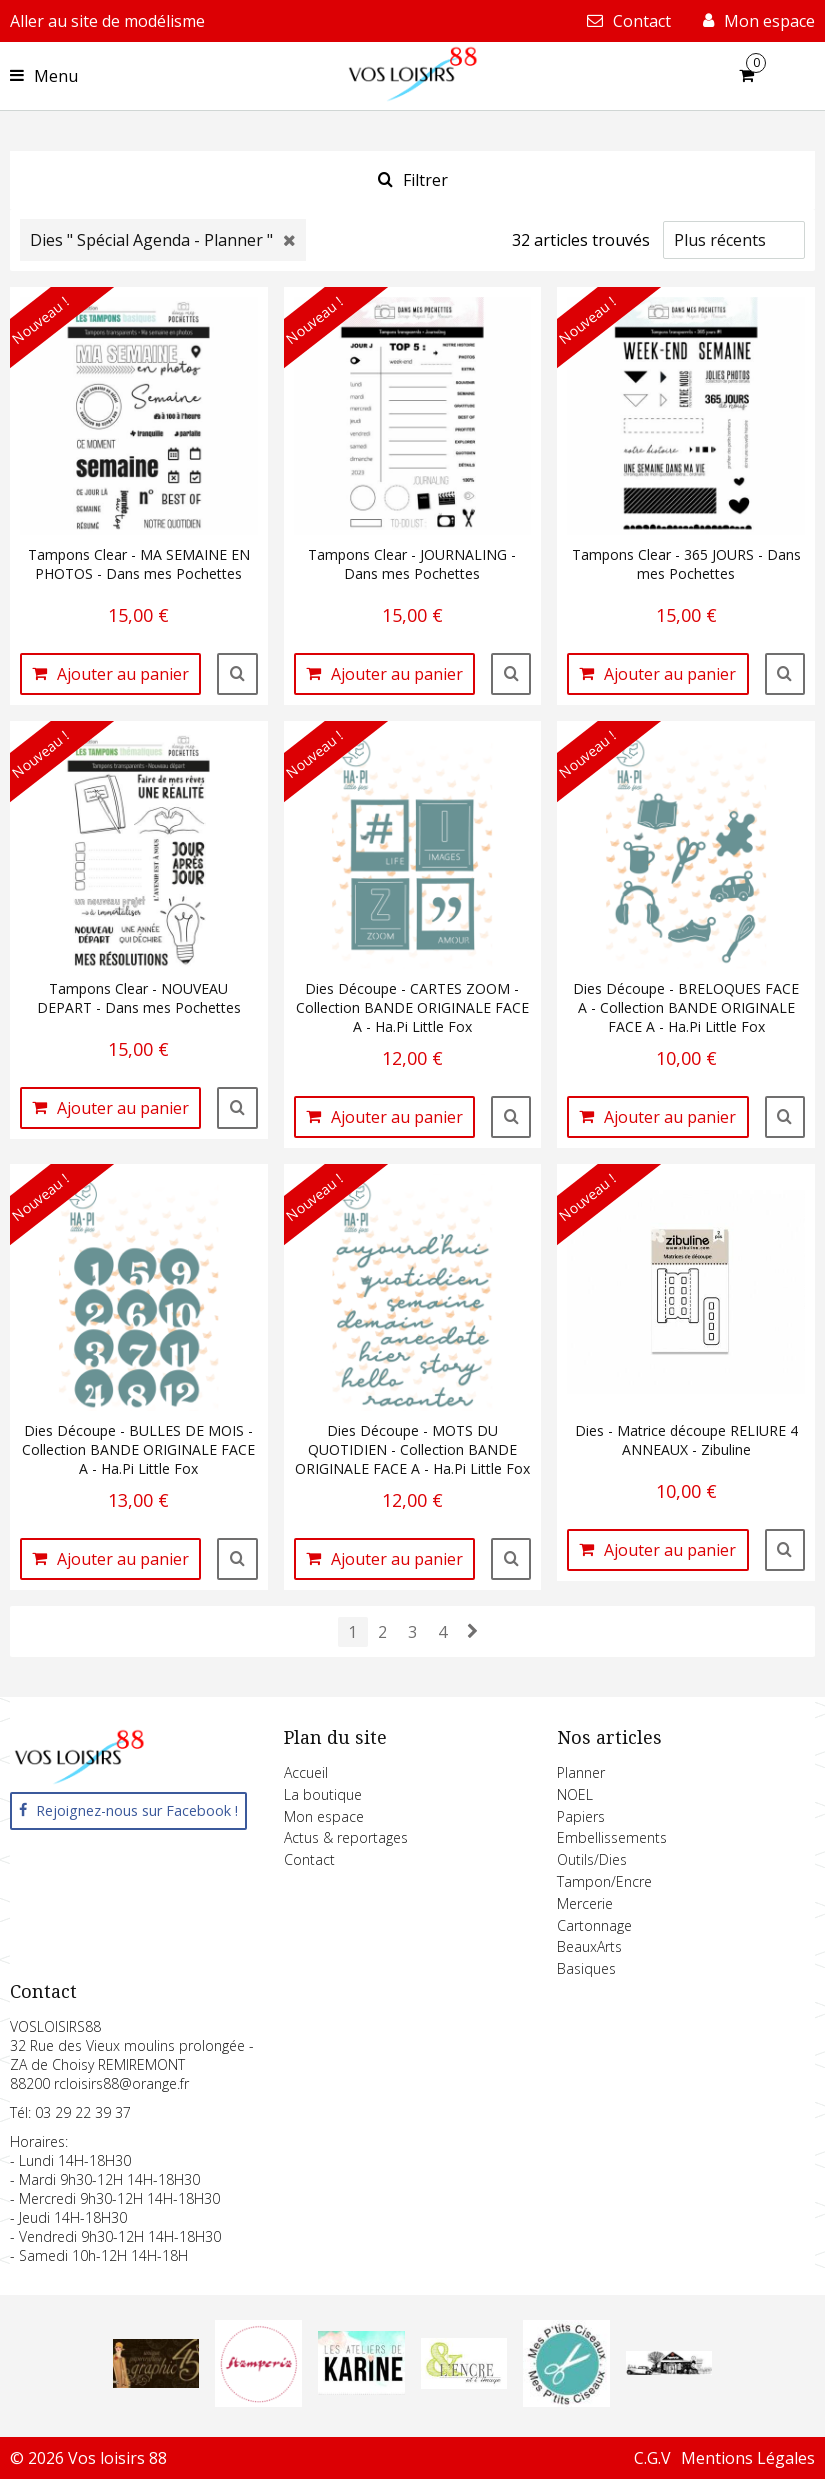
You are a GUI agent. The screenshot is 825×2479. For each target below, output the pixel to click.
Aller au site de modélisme (107, 21)
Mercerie (585, 1903)
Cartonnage (594, 1925)
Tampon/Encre (604, 1881)
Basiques (586, 1968)
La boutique (323, 1794)
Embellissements (612, 1837)
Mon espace (324, 1816)
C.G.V (652, 2458)
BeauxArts (589, 1946)
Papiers (581, 1816)
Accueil (306, 1772)
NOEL (575, 1794)
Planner (581, 1772)
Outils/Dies (592, 1859)
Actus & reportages (346, 1837)
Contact (309, 1859)
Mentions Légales (748, 2458)
